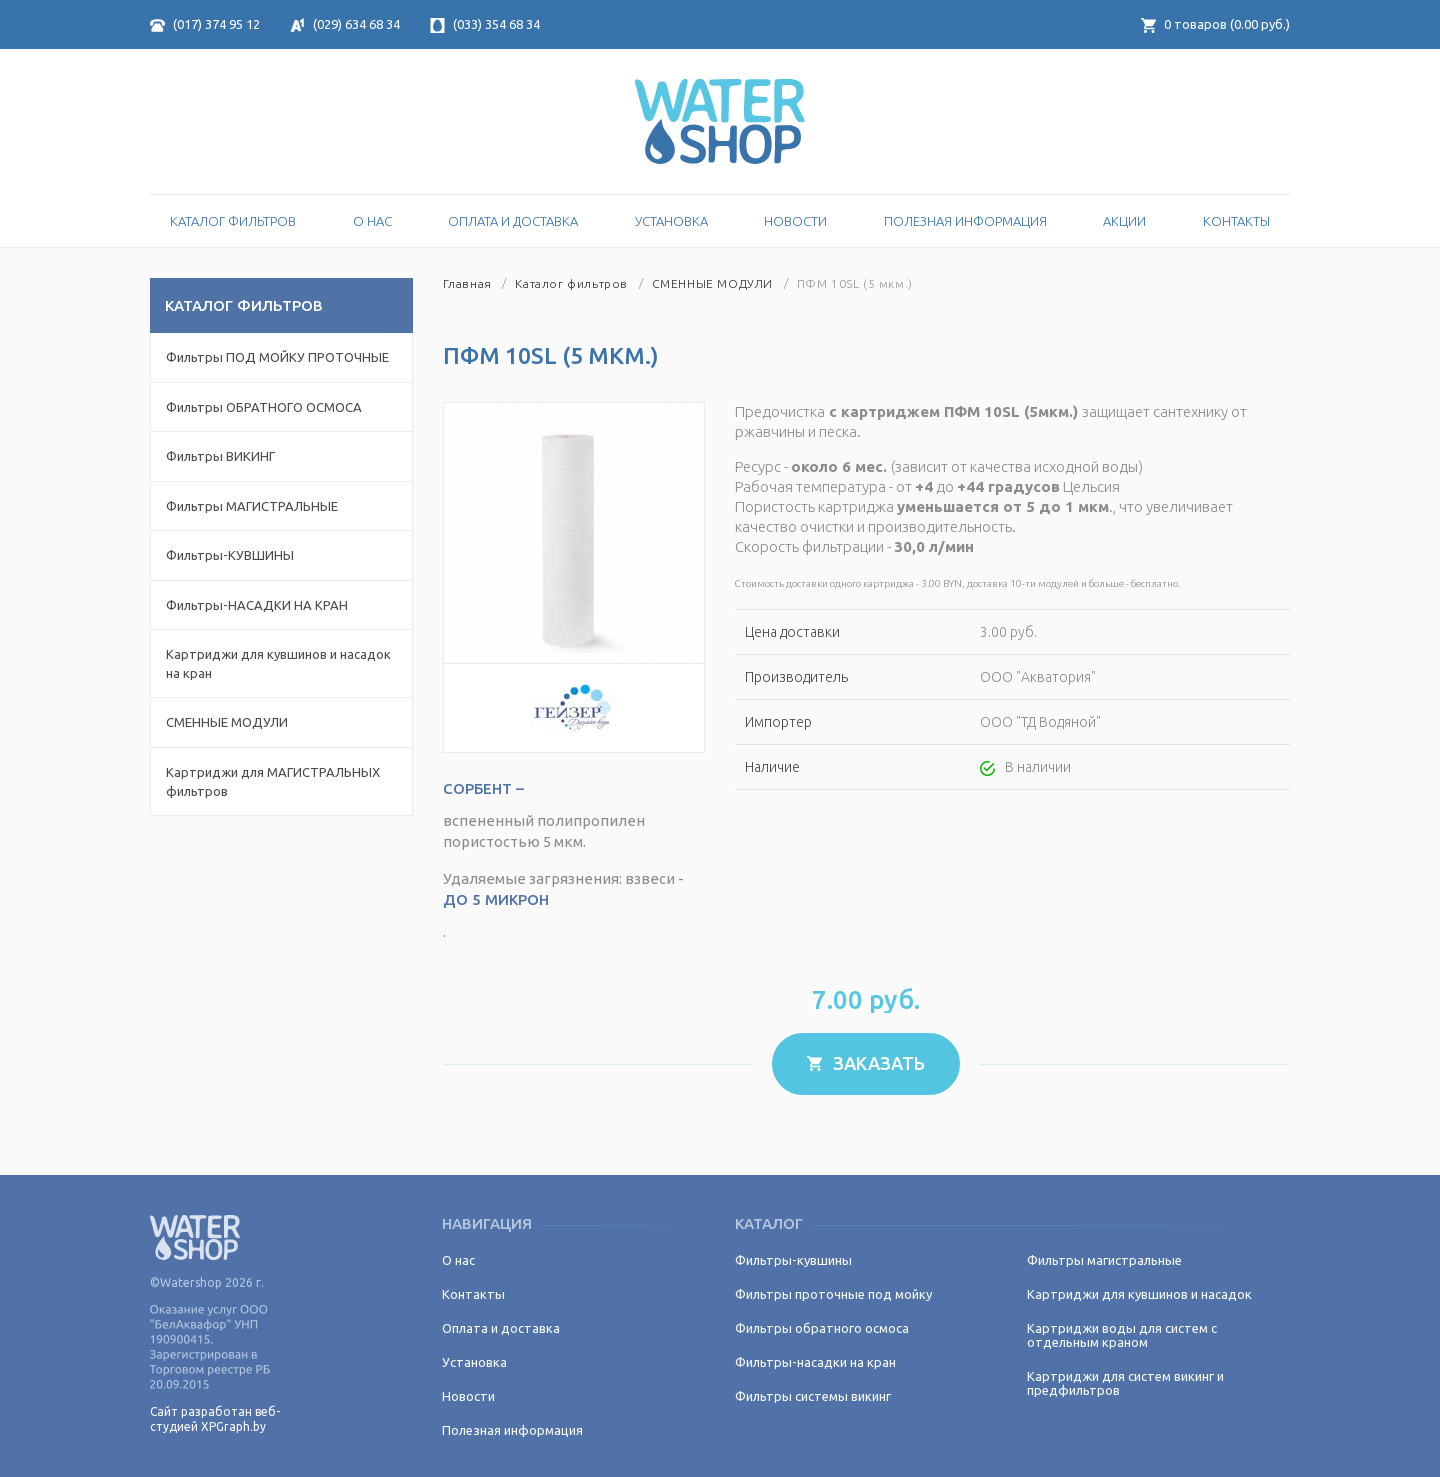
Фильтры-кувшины (793, 1260)
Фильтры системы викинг (813, 1396)
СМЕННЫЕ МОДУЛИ (227, 722)
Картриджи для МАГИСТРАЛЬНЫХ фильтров (273, 781)
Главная (467, 283)
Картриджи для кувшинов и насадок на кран (278, 663)
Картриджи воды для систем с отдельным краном (1122, 1335)
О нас (372, 221)
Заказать (866, 1063)
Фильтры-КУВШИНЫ (230, 555)
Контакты (1236, 221)
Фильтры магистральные (1104, 1260)
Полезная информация (965, 221)
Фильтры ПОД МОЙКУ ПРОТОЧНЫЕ (277, 357)
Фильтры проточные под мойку (833, 1294)
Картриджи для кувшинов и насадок (1139, 1294)
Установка (671, 221)
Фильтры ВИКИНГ (220, 456)
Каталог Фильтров (233, 221)
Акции (1124, 221)
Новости (795, 221)
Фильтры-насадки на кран (815, 1362)
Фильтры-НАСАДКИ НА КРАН (257, 605)
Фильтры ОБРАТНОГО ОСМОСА (264, 407)
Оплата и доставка (513, 221)
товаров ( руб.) (1215, 24)
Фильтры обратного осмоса (822, 1328)
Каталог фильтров (571, 283)
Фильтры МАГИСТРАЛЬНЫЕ (252, 506)
